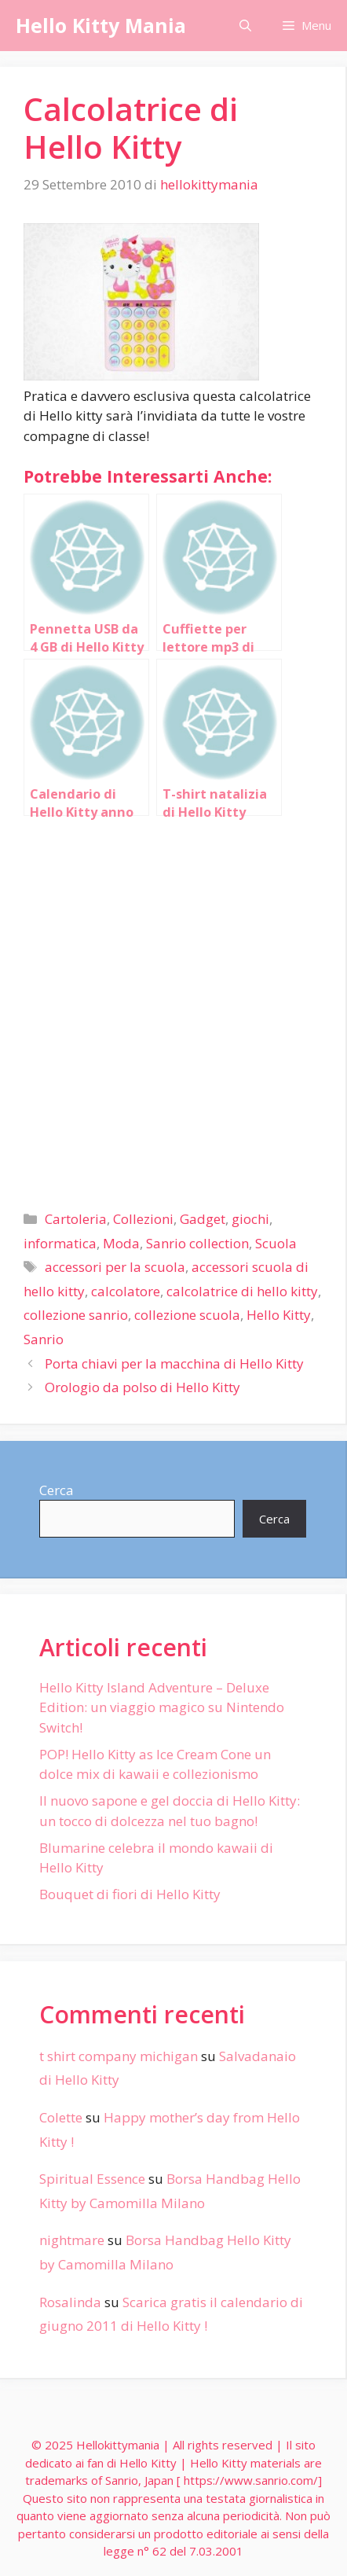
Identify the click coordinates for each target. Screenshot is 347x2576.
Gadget (202, 1219)
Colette (60, 2117)
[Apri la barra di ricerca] (245, 25)
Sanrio (44, 1339)
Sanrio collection (197, 1243)
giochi (250, 1219)
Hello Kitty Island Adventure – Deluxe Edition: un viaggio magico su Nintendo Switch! (161, 1707)
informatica (60, 1243)
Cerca (56, 1490)
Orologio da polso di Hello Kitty (142, 1387)
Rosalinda (70, 2302)
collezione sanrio (76, 1315)
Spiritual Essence (92, 2179)
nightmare (71, 2240)
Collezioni (143, 1219)
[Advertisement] (173, 1007)
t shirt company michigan (118, 2056)
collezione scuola (187, 1315)
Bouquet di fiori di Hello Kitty (130, 1894)
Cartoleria (76, 1219)
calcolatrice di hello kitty (242, 1291)
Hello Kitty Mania (101, 25)
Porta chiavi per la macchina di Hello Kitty (174, 1363)
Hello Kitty (279, 1315)
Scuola (276, 1243)
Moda (121, 1243)
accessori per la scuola (115, 1267)
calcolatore (125, 1291)
